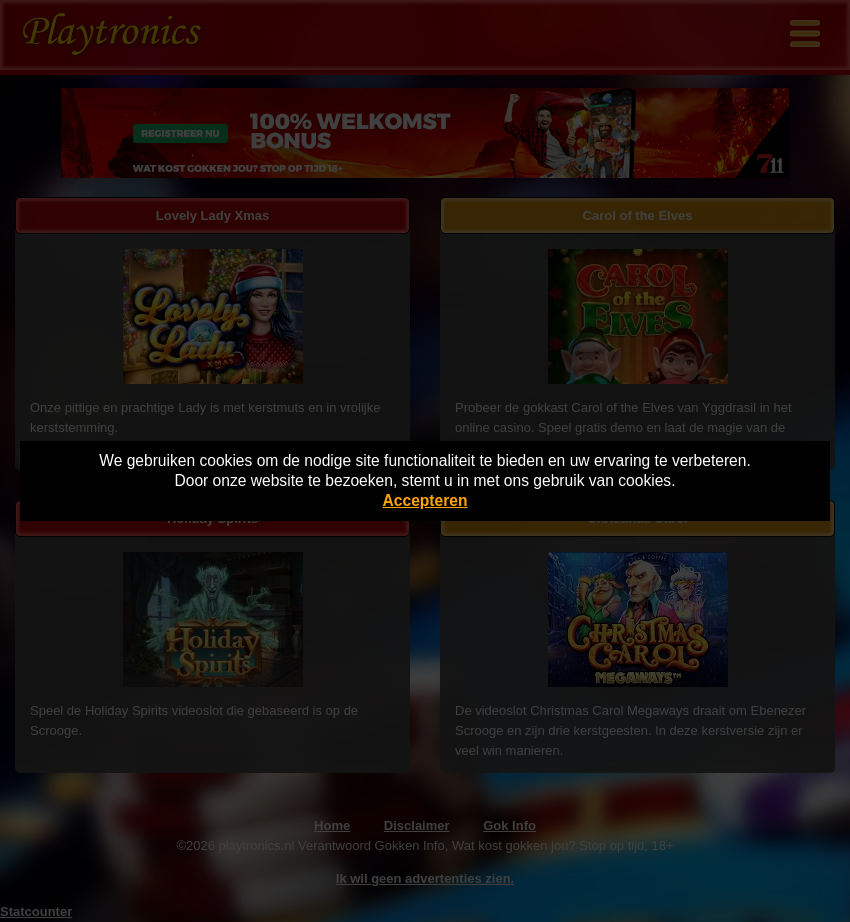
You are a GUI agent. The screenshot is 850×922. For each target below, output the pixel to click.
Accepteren (425, 500)
